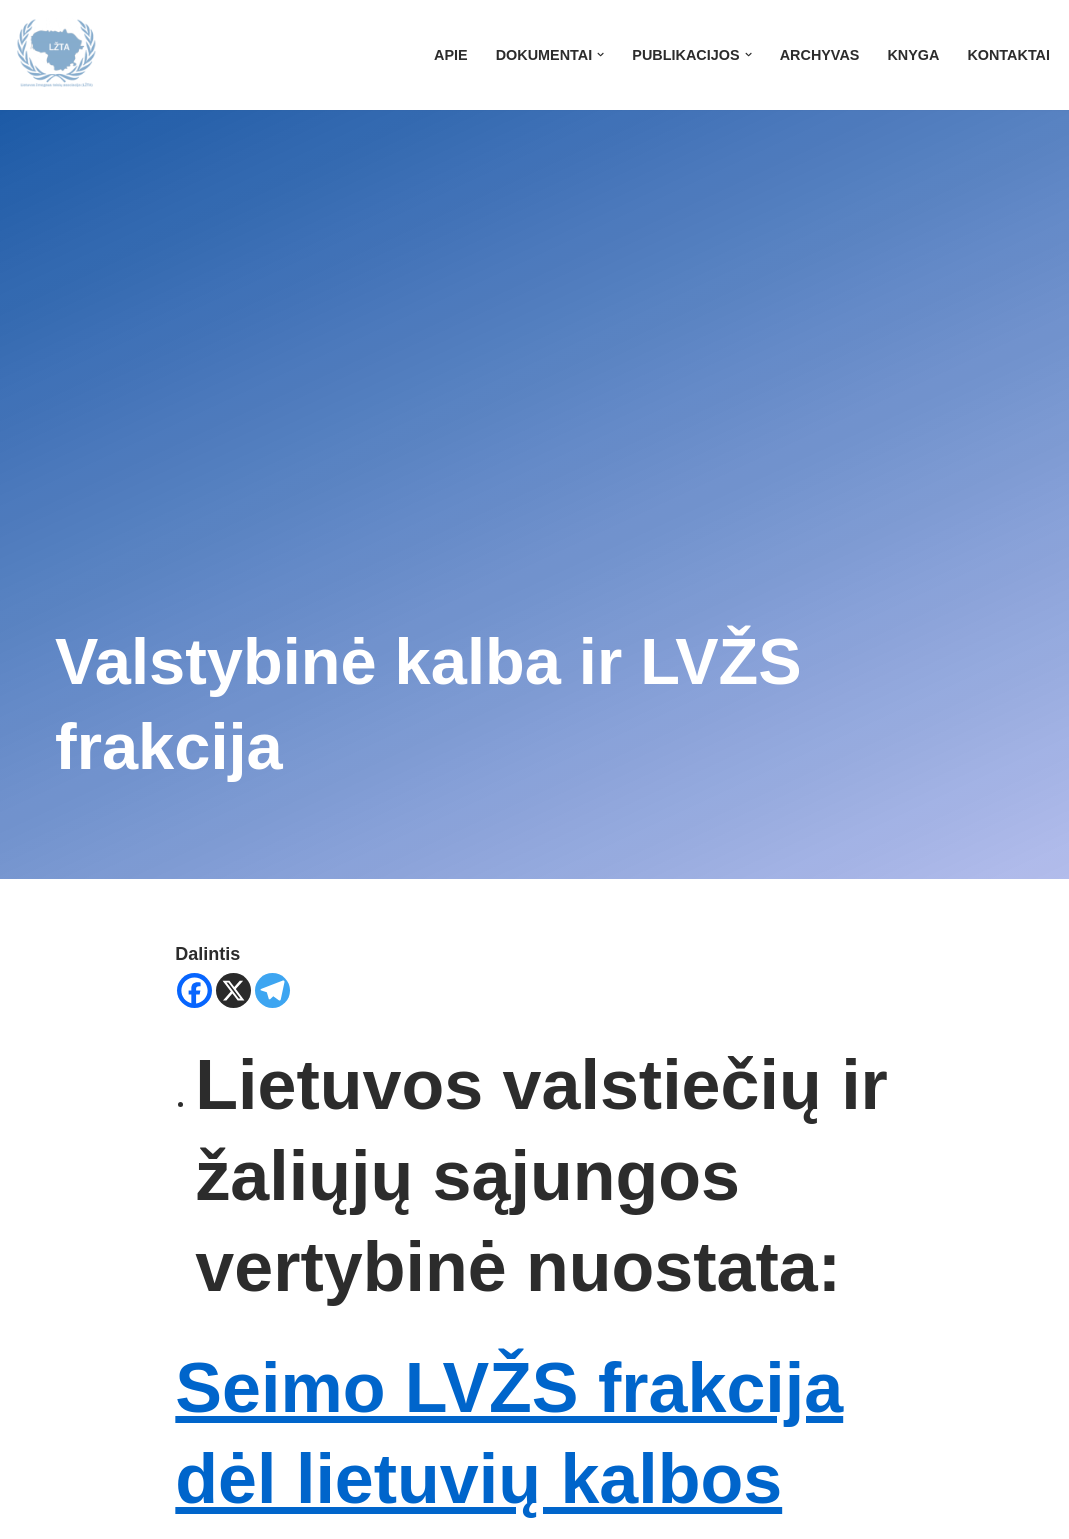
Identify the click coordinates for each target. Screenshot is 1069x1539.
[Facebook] (194, 990)
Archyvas (820, 55)
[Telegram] (272, 990)
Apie (451, 55)
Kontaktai (1008, 55)
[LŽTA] (56, 55)
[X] (233, 990)
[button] (600, 54)
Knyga (913, 55)
